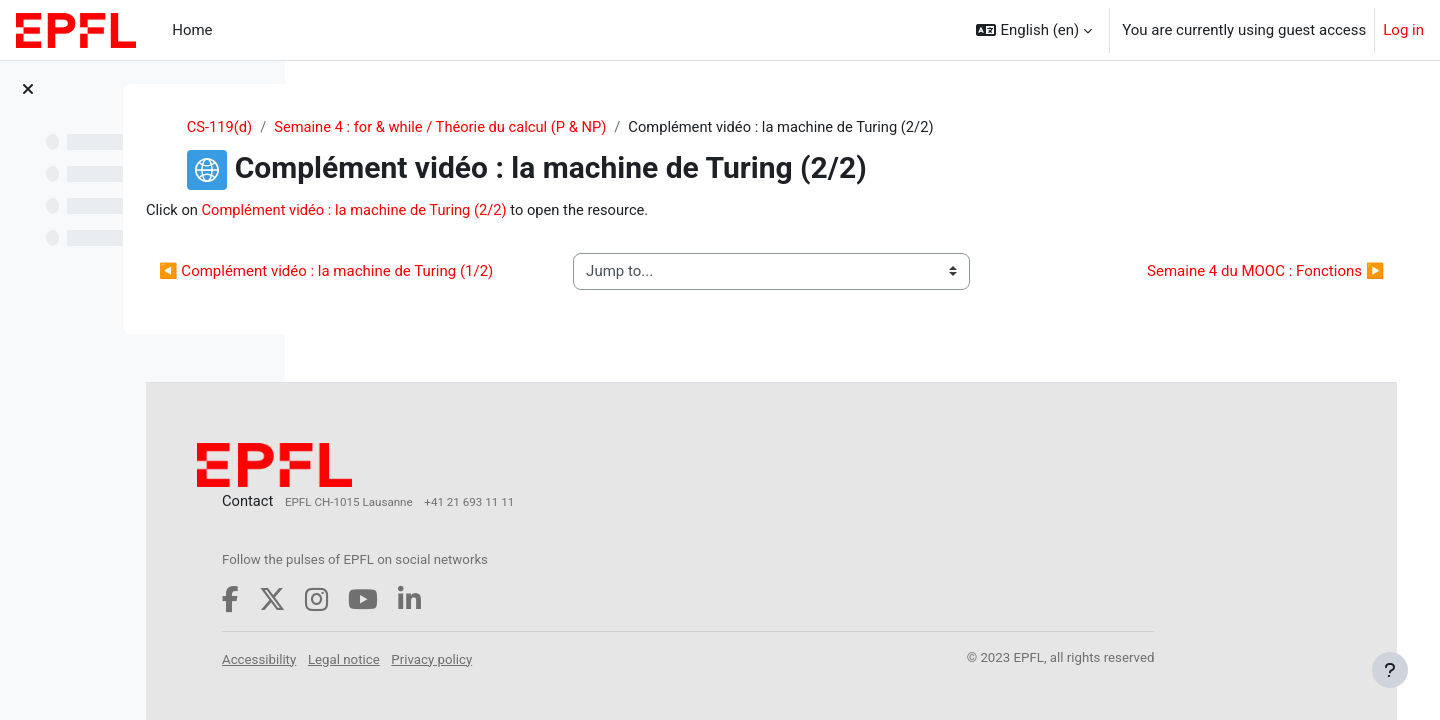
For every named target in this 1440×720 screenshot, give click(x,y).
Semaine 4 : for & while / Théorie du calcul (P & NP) (583, 127)
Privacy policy (611, 675)
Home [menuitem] (192, 30)
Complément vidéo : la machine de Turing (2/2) (537, 211)
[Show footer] (1390, 670)
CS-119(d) (357, 127)
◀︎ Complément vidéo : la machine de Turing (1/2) (490, 283)
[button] (1034, 30)
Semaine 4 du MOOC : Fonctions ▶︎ (1237, 283)
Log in (1403, 30)
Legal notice (523, 675)
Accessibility (438, 675)
